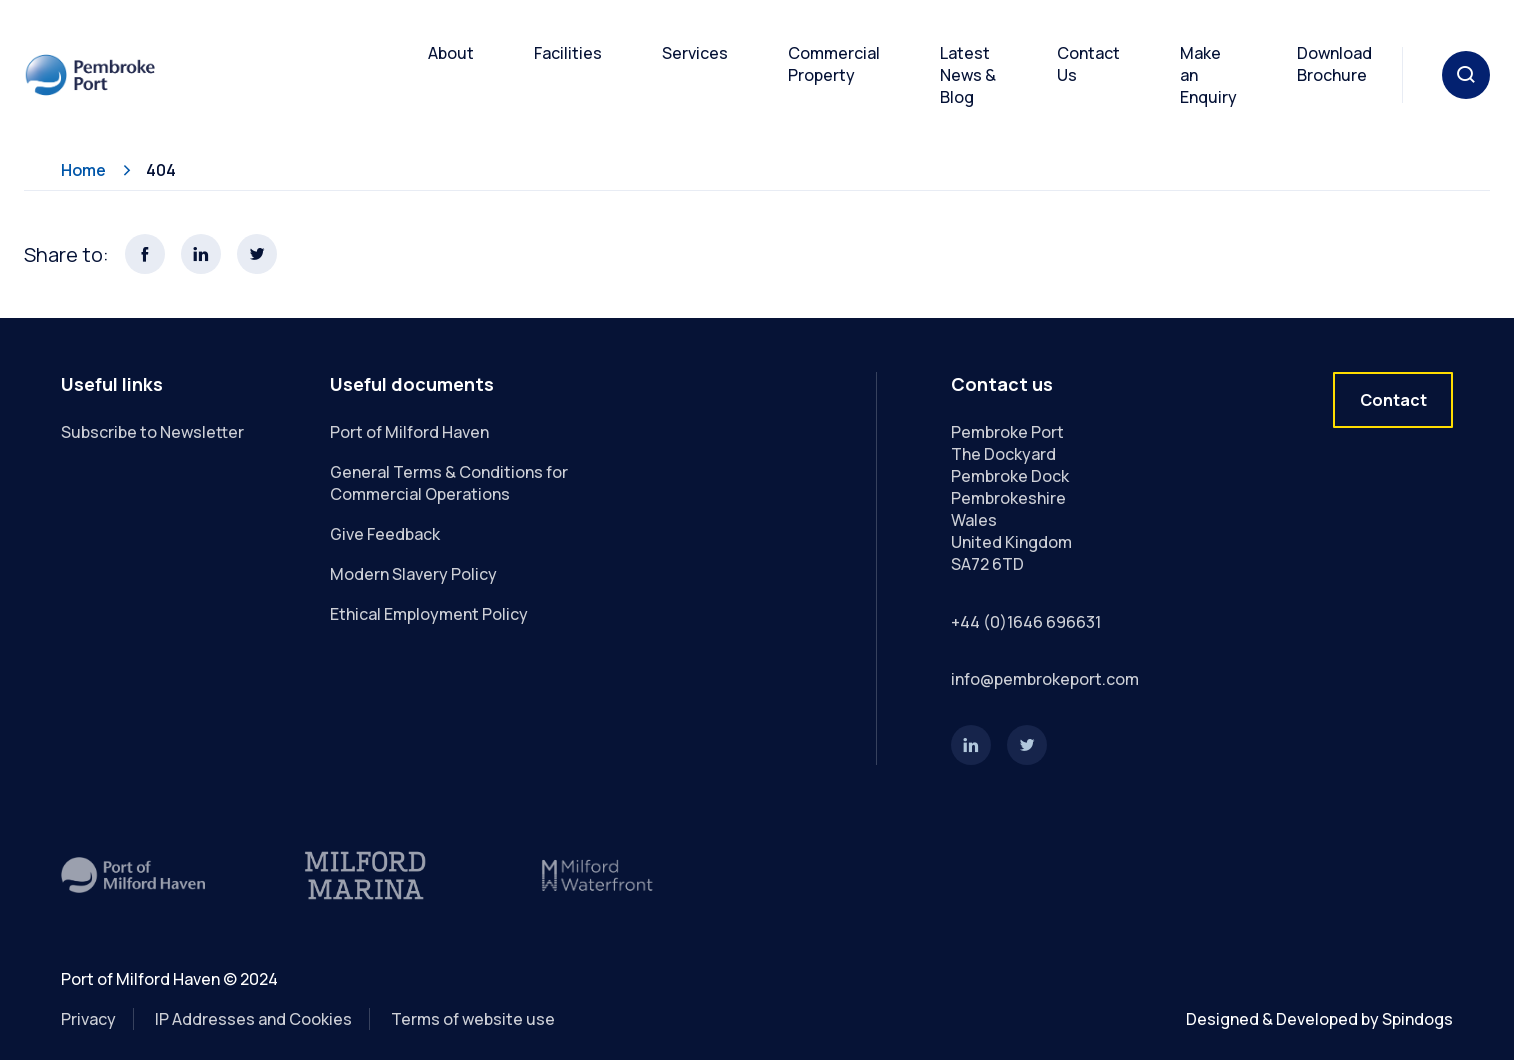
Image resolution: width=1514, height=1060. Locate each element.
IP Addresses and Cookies (253, 1019)
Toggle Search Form (1466, 75)
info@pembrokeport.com (1045, 679)
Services (695, 53)
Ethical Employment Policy (429, 614)
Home (83, 170)
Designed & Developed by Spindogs (1319, 1019)
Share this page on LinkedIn (201, 254)
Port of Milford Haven (409, 432)
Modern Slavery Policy (413, 574)
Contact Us (1088, 64)
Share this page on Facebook (145, 254)
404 (161, 170)
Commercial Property (834, 64)
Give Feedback (385, 534)
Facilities (568, 53)
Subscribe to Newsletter (152, 432)
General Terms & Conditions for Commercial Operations (449, 483)
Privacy (88, 1019)
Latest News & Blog (968, 75)
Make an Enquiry (1208, 75)
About (451, 53)
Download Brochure (1334, 64)
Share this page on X (257, 254)
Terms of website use (473, 1019)
